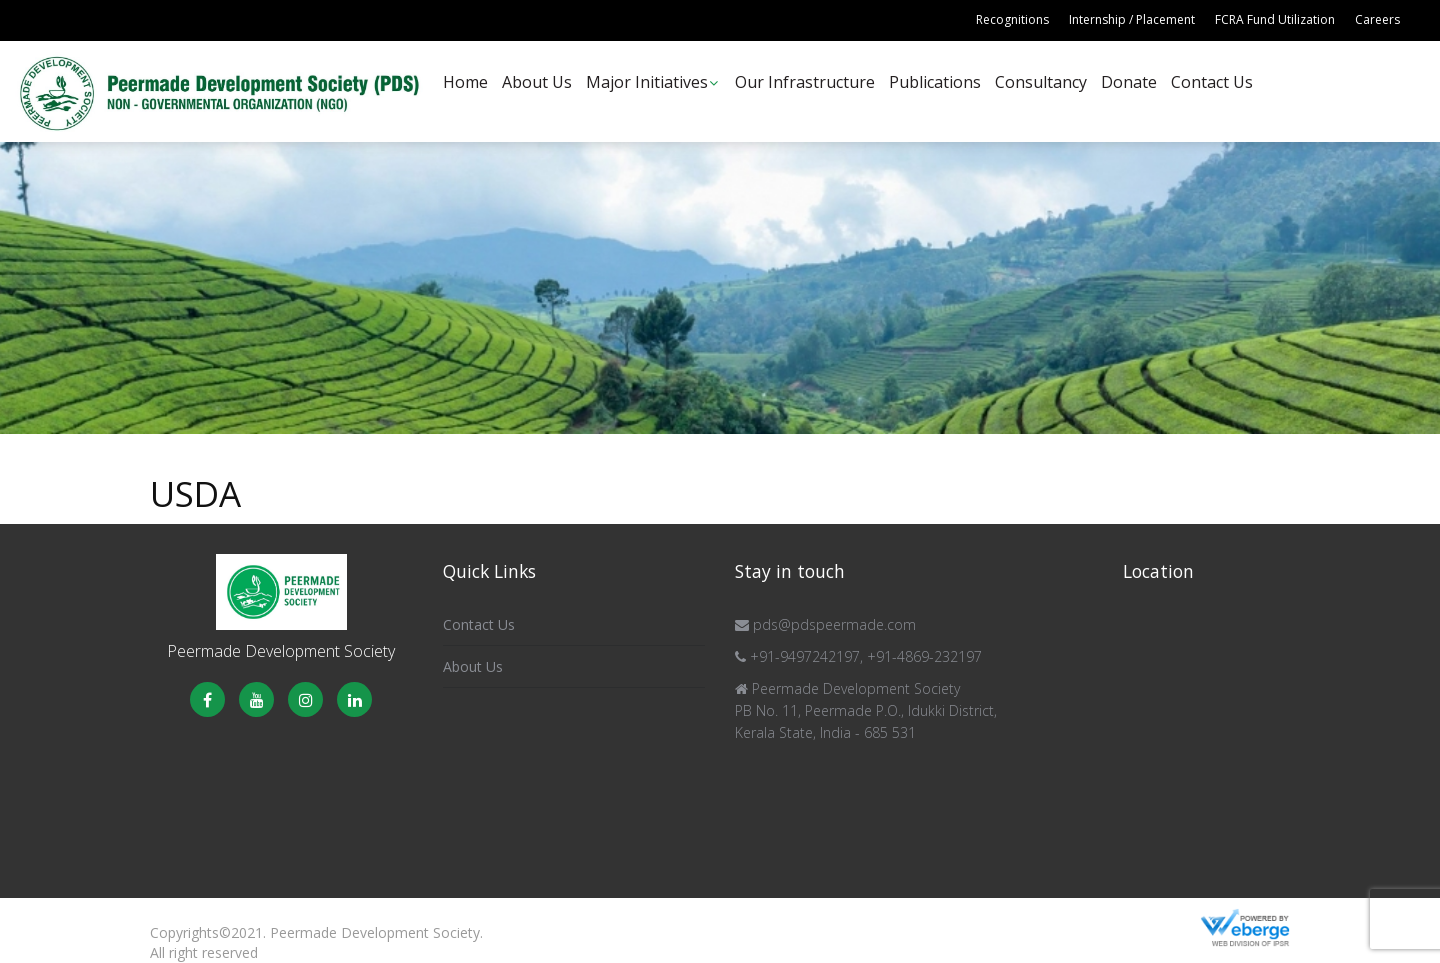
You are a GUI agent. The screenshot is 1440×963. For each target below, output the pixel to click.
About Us (537, 82)
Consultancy (1041, 82)
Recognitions (1012, 19)
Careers (1377, 19)
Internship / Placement (1132, 19)
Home (465, 82)
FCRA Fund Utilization (1275, 19)
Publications (935, 82)
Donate (1129, 82)
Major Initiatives (647, 82)
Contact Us (1212, 82)
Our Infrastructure (805, 82)
